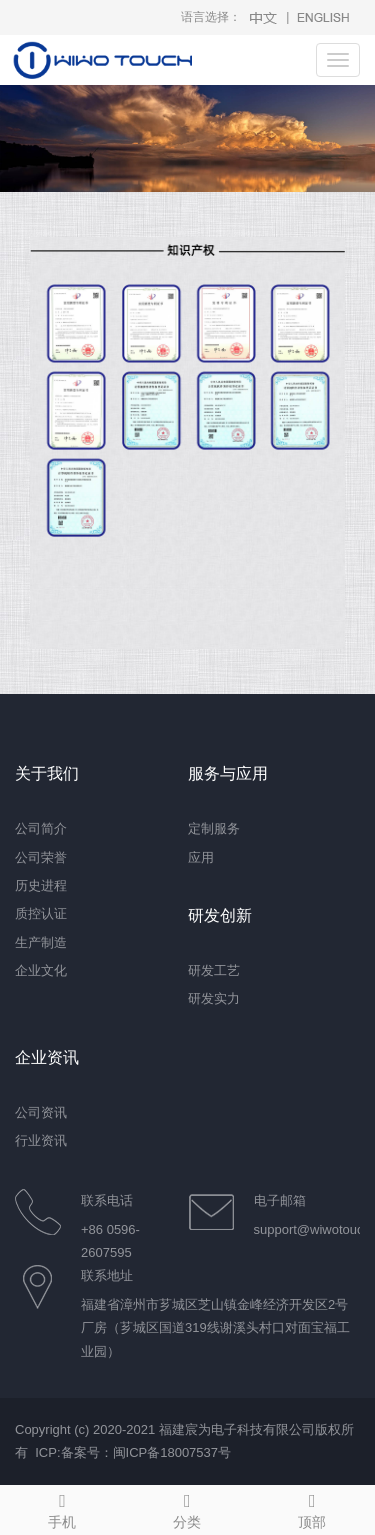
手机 (62, 1508)
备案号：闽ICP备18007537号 (146, 1452)
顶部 (312, 1508)
